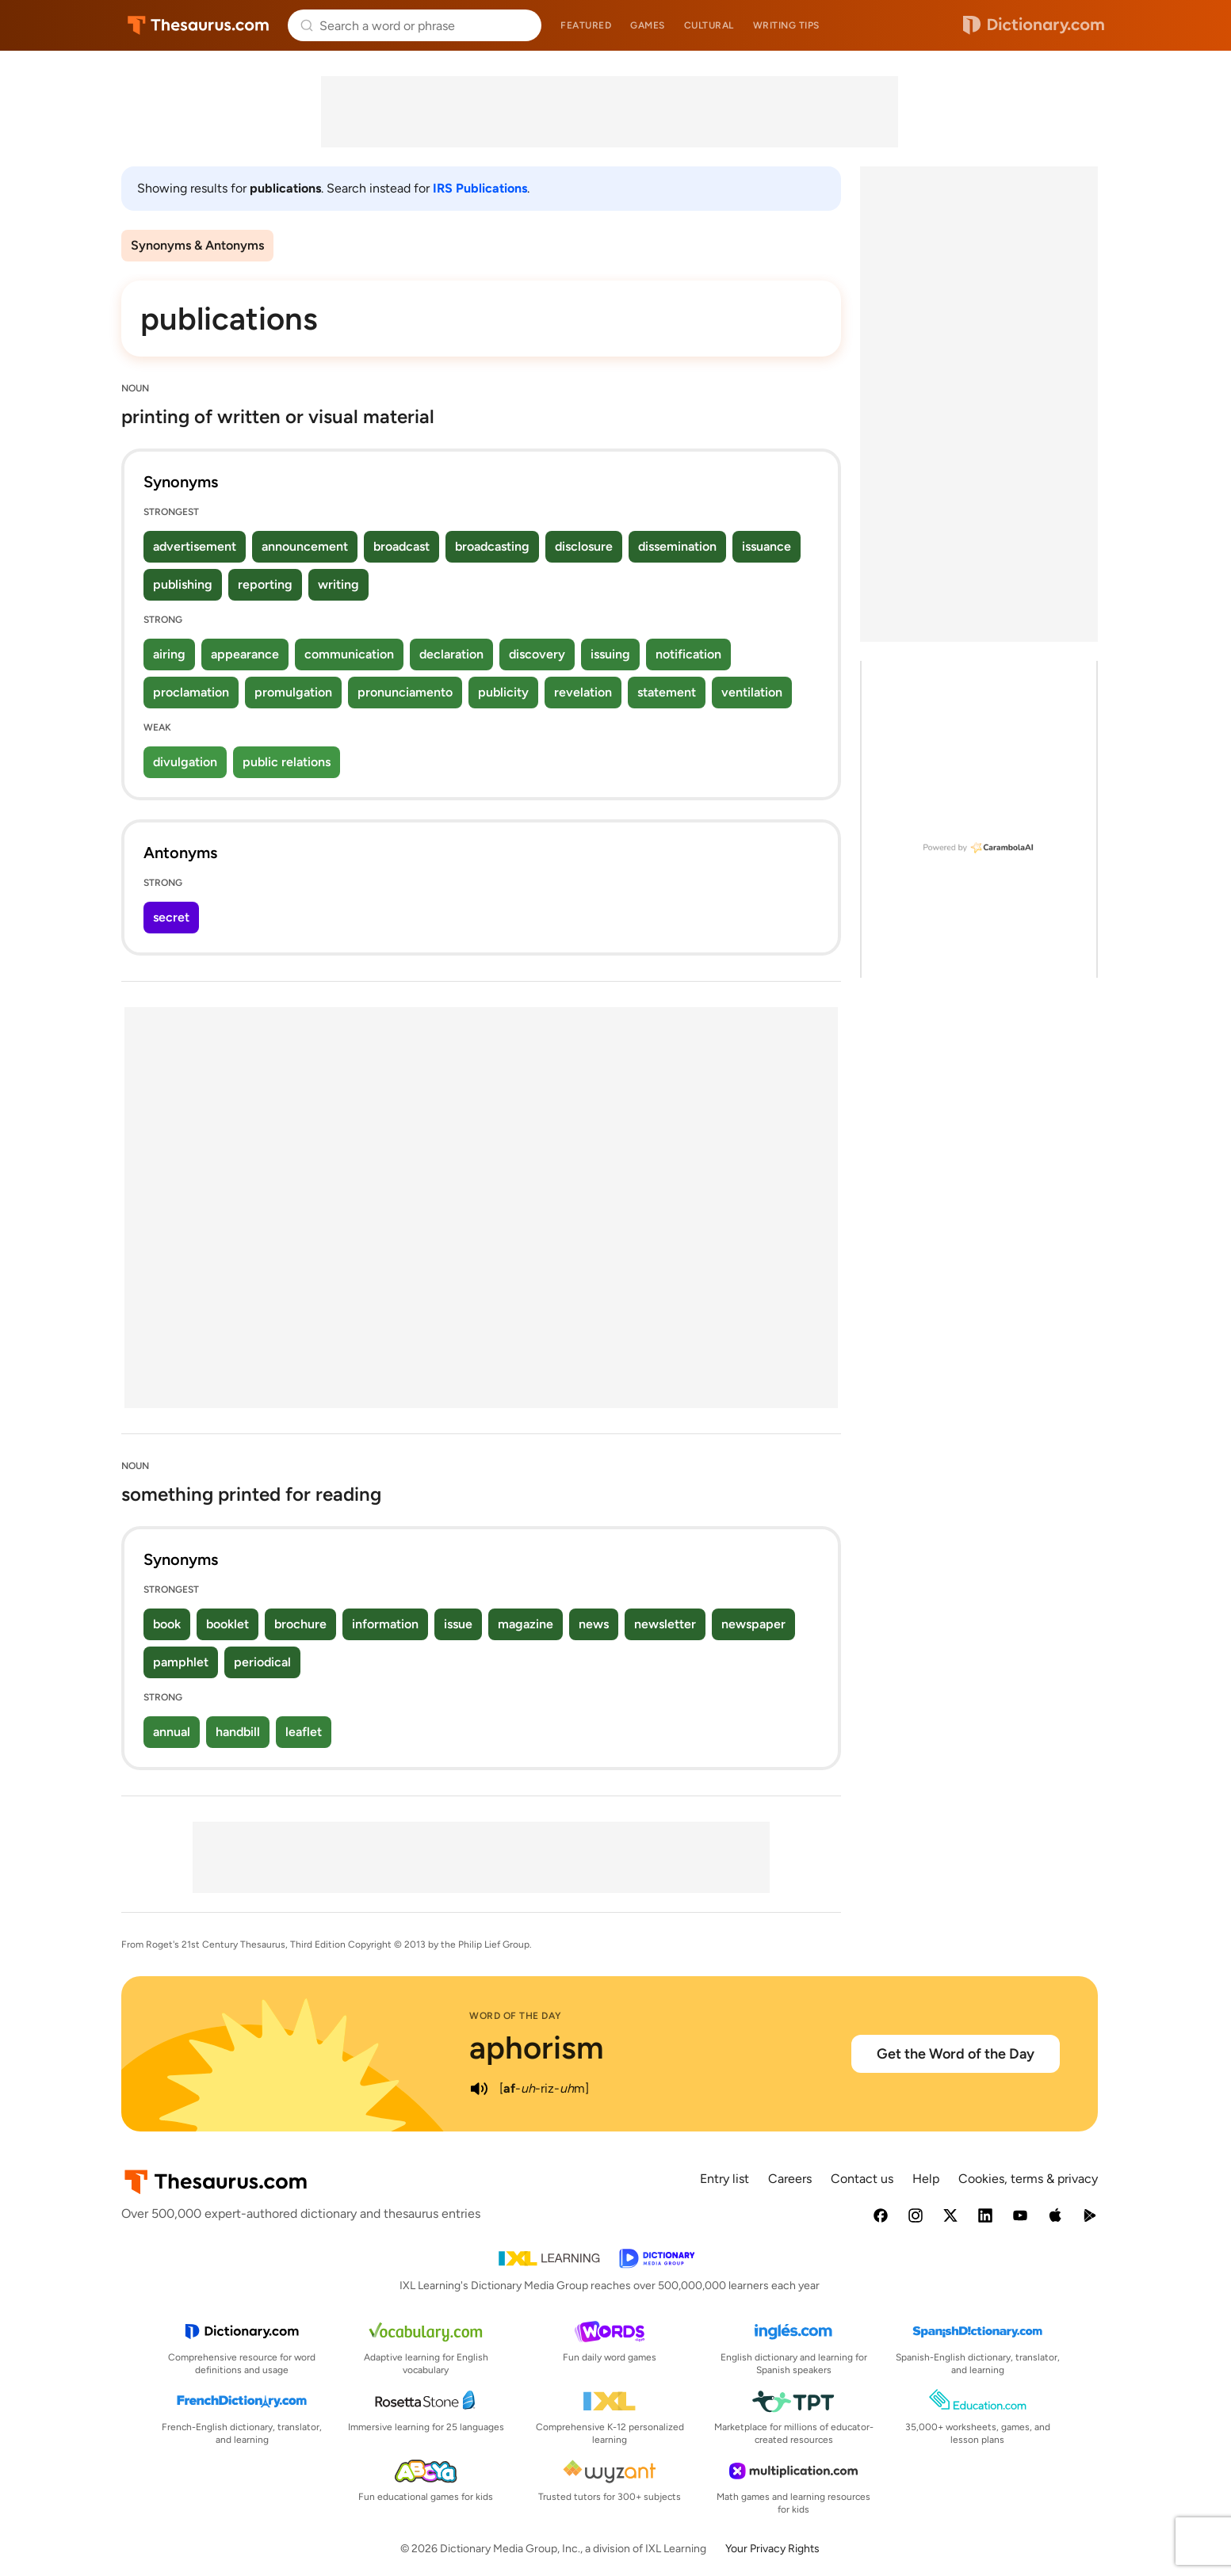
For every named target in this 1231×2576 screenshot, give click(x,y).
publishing (182, 584)
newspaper (753, 1623)
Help (925, 2178)
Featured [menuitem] (585, 25)
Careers (790, 2178)
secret (171, 917)
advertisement (194, 546)
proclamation (191, 692)
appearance (245, 654)
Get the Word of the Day (955, 2054)
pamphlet (180, 1662)
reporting (265, 584)
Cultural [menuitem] (709, 25)
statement (666, 692)
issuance (766, 546)
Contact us (862, 2178)
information (385, 1623)
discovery (537, 654)
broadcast (401, 546)
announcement (305, 546)
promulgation (293, 692)
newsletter (665, 1623)
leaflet (303, 1731)
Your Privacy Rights (772, 2548)
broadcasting (492, 546)
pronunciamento (405, 692)
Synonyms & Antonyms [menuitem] (197, 245)
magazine (525, 1623)
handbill (238, 1731)
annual (171, 1731)
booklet (227, 1623)
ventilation (751, 692)
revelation (583, 692)
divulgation (185, 761)
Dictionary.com (1033, 25)
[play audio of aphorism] (478, 2088)
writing (338, 584)
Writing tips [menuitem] (786, 25)
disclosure (584, 546)
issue (458, 1623)
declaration (451, 654)
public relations (287, 761)
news (594, 1623)
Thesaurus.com (199, 25)
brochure (300, 1623)
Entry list (724, 2178)
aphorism (536, 2047)
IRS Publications (480, 188)
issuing (610, 654)
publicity (503, 692)
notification (688, 654)
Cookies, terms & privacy (1028, 2178)
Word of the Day (515, 2015)
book (167, 1623)
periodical (262, 1662)
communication (349, 654)
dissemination (677, 546)
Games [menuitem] (647, 25)
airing (169, 654)
